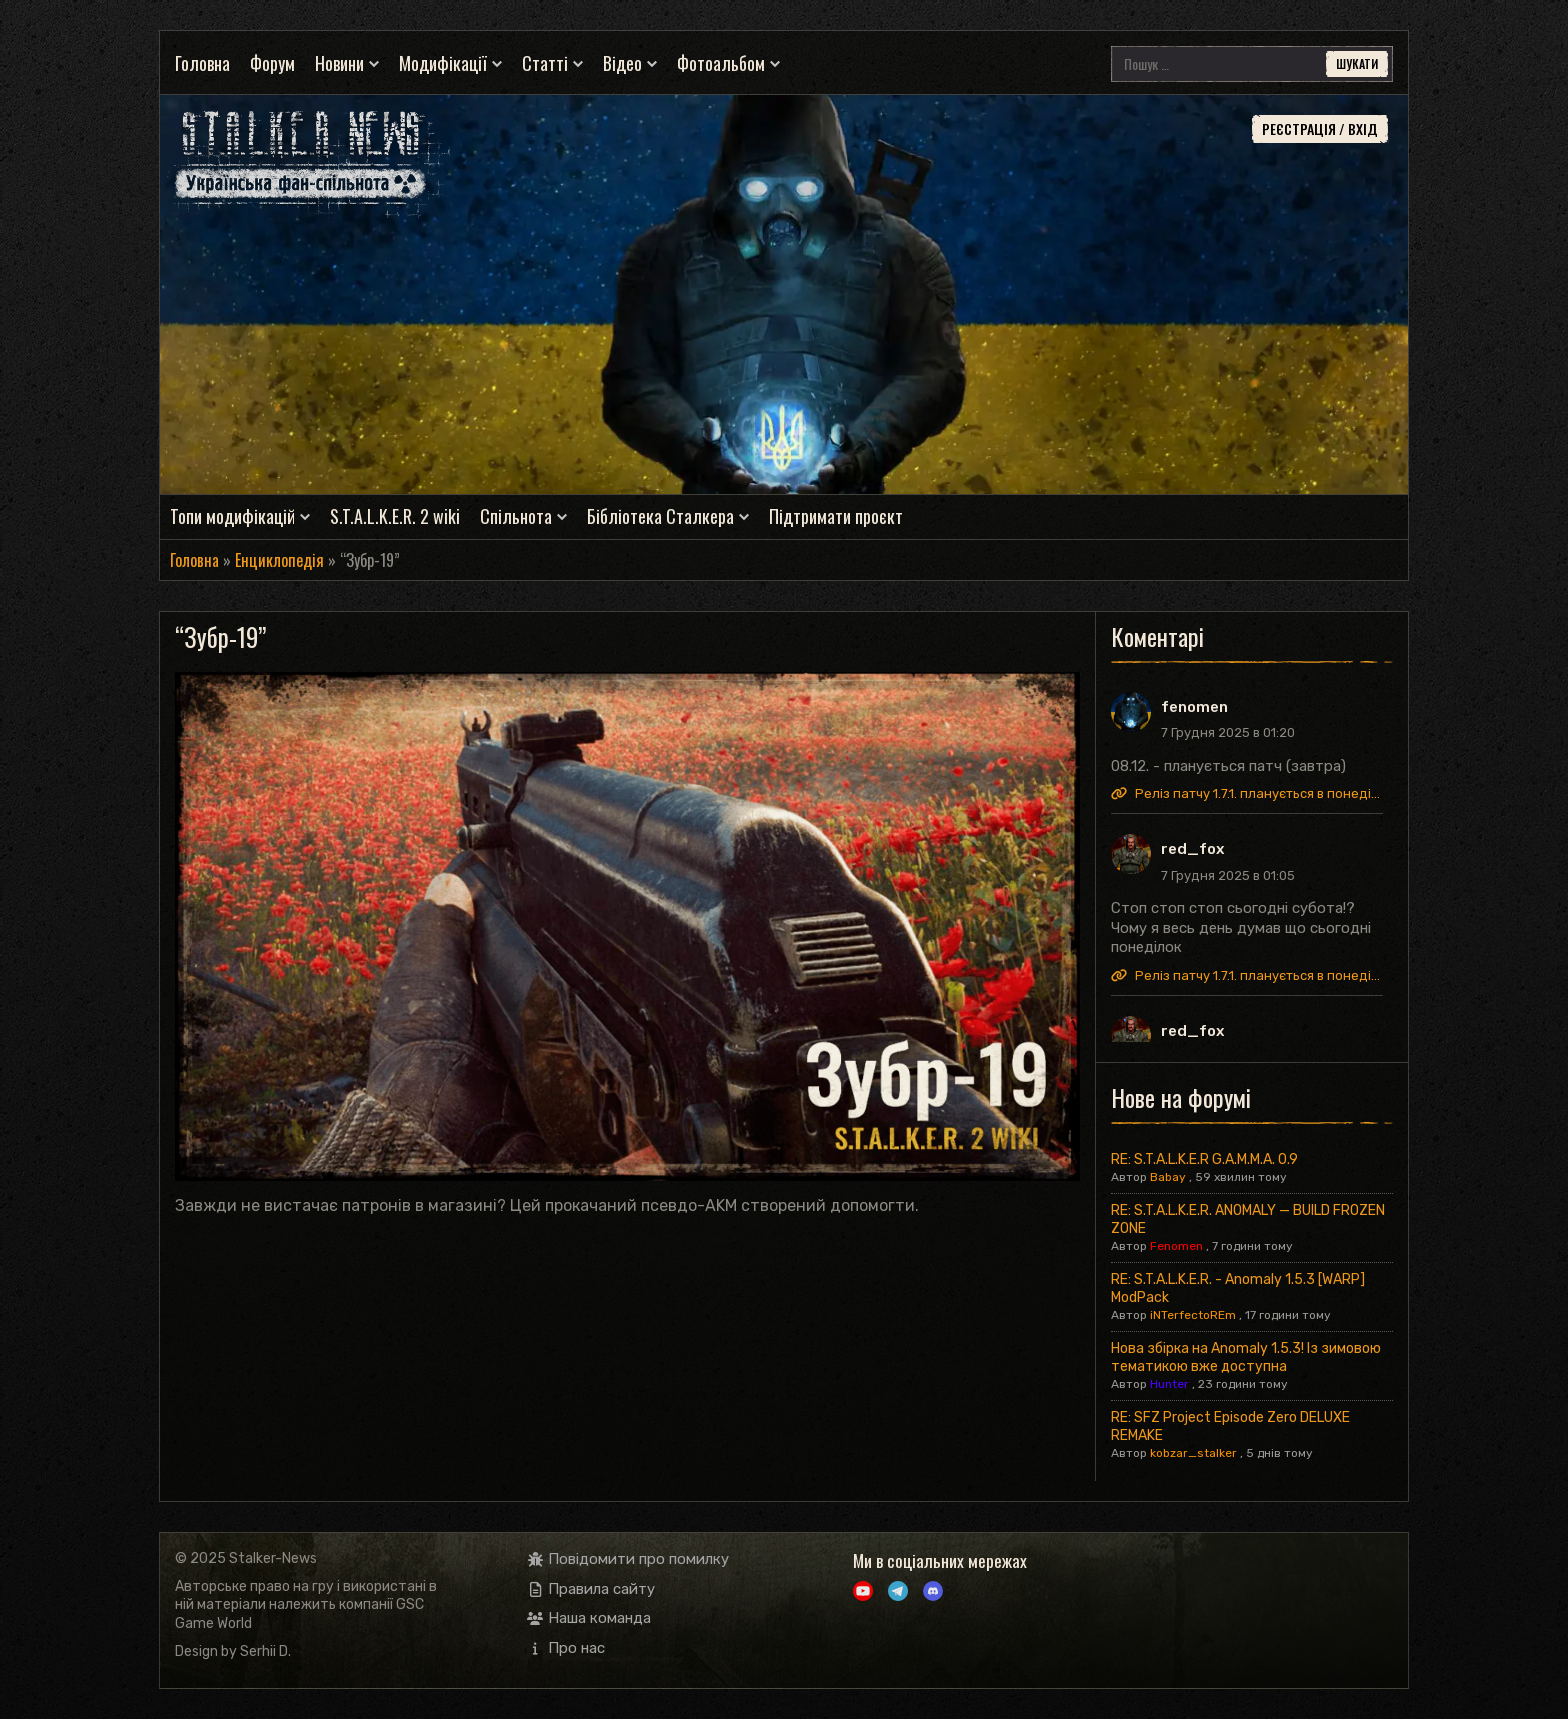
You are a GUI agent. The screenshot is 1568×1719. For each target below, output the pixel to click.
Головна (202, 63)
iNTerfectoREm (1193, 1315)
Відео (622, 63)
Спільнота (516, 516)
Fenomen (1176, 1246)
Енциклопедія (279, 560)
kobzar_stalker (1193, 1453)
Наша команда (589, 1618)
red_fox (1192, 849)
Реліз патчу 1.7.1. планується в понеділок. (1247, 793)
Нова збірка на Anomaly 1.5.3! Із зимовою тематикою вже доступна (1246, 1357)
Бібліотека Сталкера (660, 516)
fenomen (1194, 707)
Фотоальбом (721, 63)
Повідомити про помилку (628, 1559)
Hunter (1169, 1384)
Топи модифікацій (232, 516)
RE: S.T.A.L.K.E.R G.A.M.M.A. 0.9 (1204, 1159)
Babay (1168, 1177)
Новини (339, 63)
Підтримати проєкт (836, 516)
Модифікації (443, 63)
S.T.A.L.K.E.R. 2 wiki (395, 516)
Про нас (566, 1648)
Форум (272, 63)
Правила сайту (591, 1589)
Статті (545, 63)
